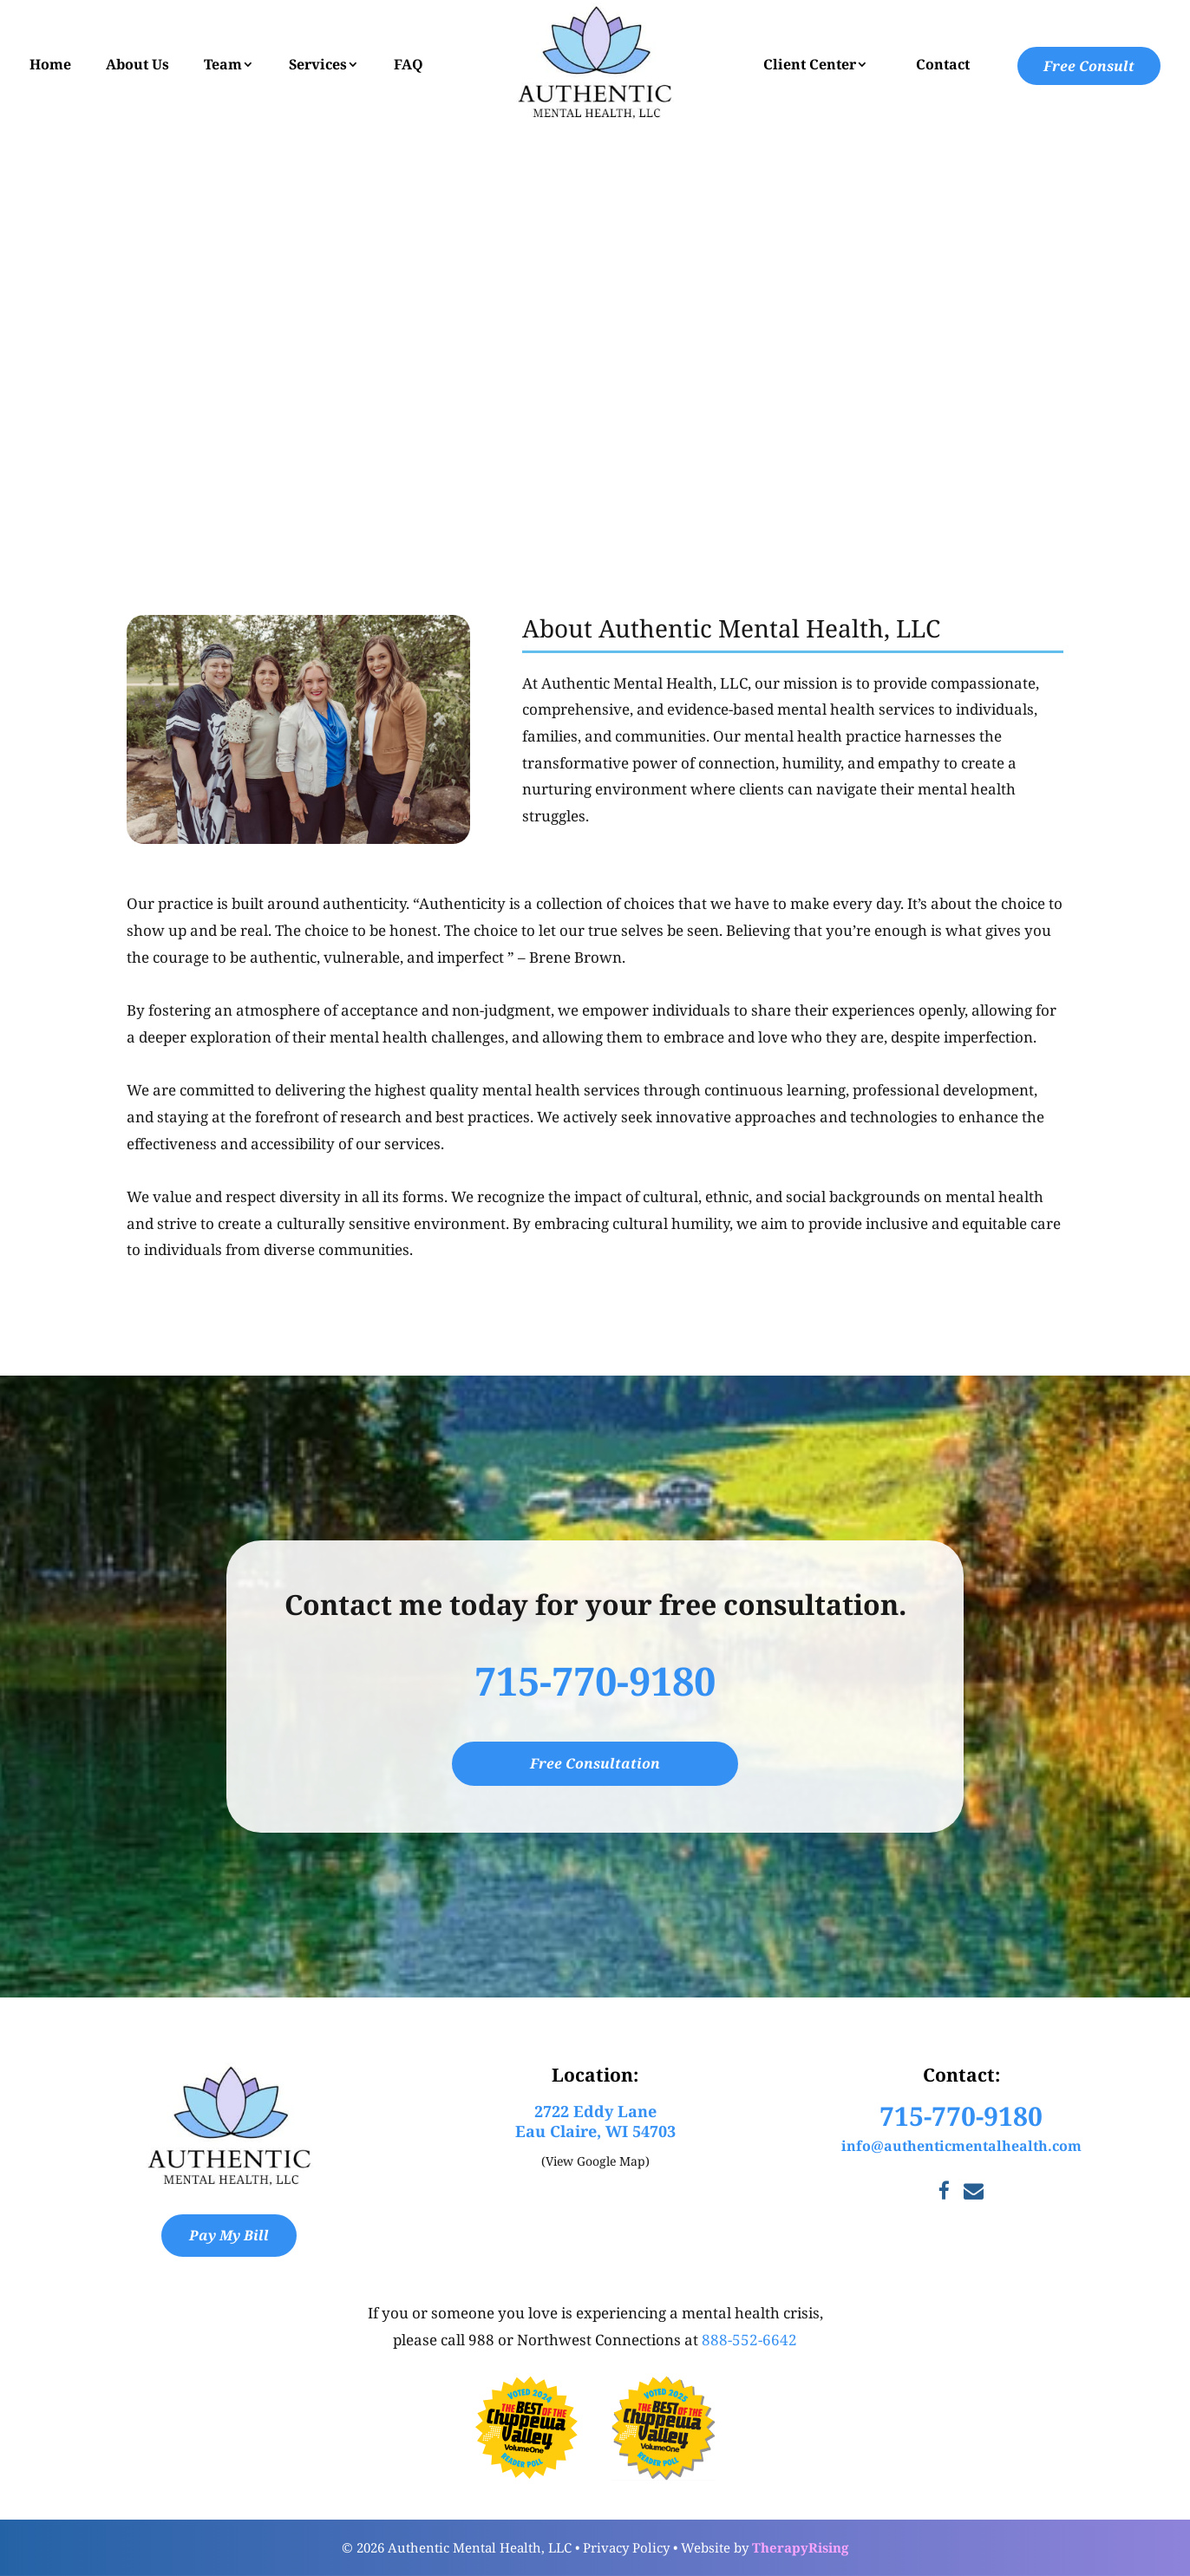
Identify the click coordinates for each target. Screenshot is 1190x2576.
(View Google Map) (595, 2161)
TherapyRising (800, 2547)
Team (223, 64)
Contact (943, 64)
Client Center (809, 64)
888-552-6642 (749, 2340)
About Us (137, 64)
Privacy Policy (626, 2547)
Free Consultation (595, 1763)
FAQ (408, 64)
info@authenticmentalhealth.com (961, 2145)
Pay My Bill (229, 2235)
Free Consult (1088, 65)
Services (318, 64)
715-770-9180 (595, 1680)
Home (50, 64)
